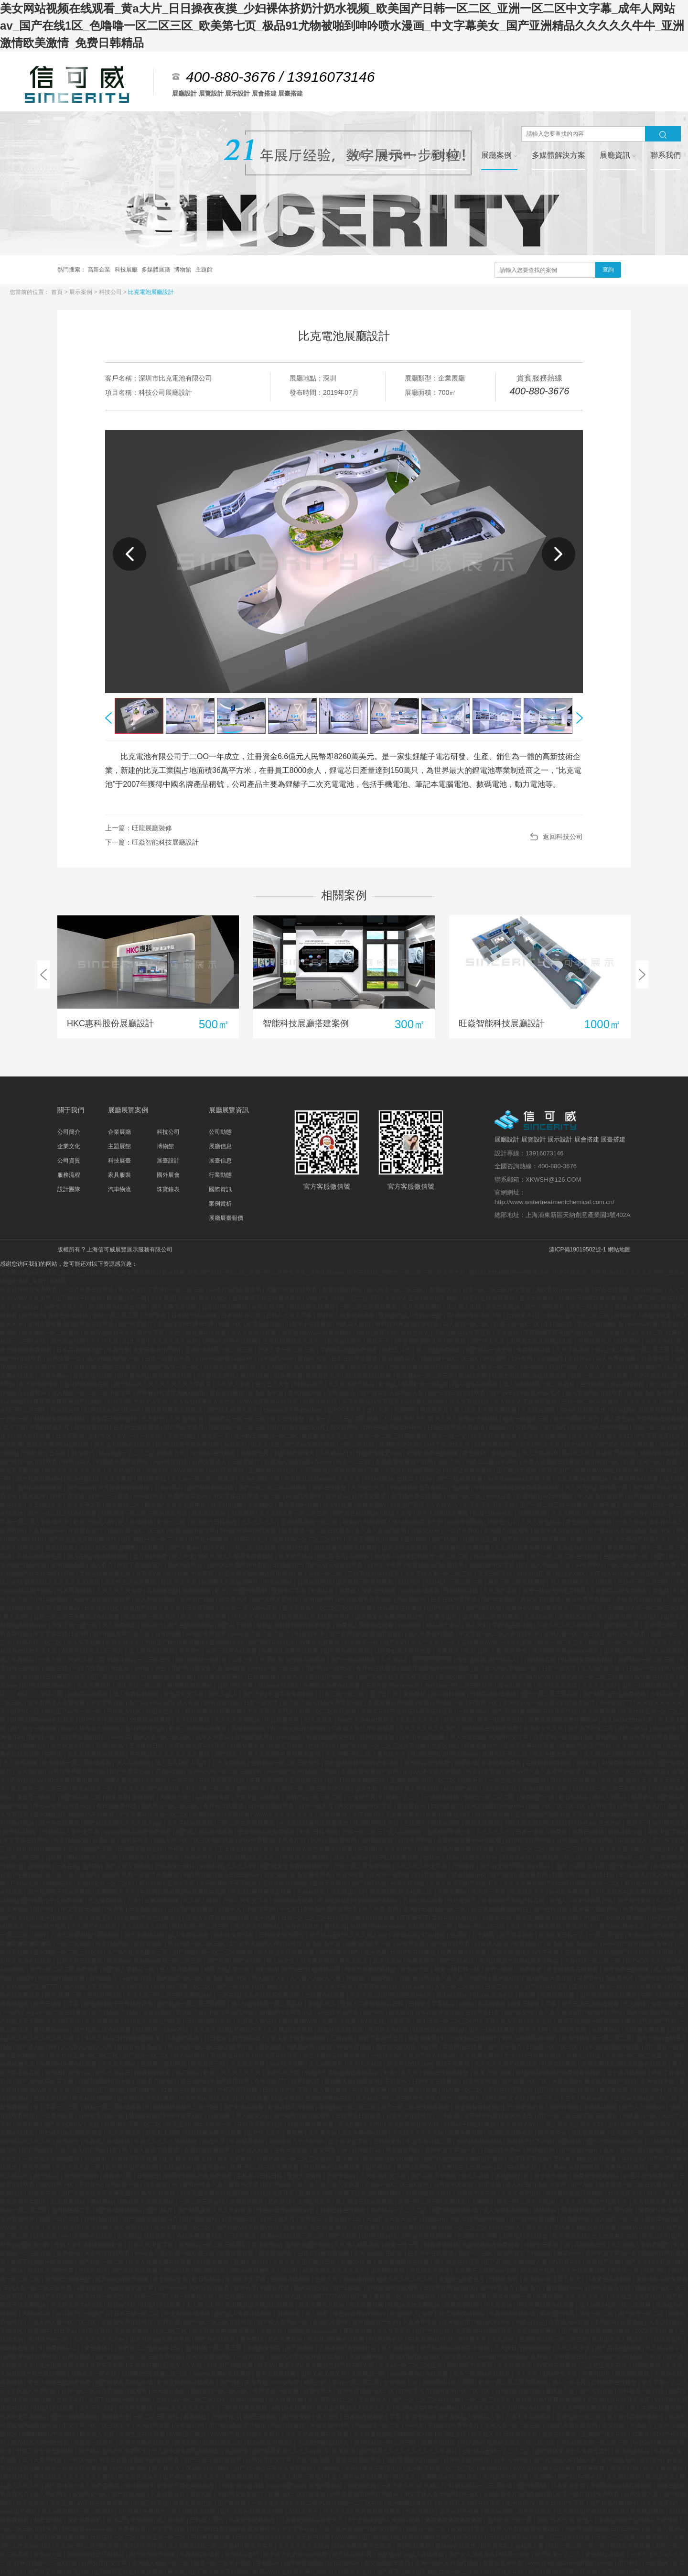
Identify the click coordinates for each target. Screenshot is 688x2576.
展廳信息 (220, 1146)
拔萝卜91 (290, 2365)
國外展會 (168, 1175)
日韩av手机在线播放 (470, 2124)
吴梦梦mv (589, 1978)
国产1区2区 (348, 2287)
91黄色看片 (96, 2330)
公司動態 (220, 1132)
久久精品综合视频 (290, 2029)
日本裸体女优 (500, 1788)
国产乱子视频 (236, 1625)
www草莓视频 (466, 1522)
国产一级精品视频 (460, 1479)
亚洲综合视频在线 (328, 2098)
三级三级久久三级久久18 (572, 2124)
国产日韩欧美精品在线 (357, 1780)
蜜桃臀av (102, 2201)
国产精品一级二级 (102, 2262)
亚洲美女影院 (316, 2193)
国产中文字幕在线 (103, 1720)
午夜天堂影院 (267, 1780)
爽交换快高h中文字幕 (366, 1806)
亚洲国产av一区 (49, 2339)
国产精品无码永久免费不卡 (113, 2451)
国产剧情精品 (484, 1608)
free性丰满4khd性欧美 (249, 1530)
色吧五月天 (397, 1350)
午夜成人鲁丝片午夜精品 (363, 1728)
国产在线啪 (248, 1960)
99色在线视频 (222, 1702)
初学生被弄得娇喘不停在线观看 (140, 2459)
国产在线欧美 (535, 2511)
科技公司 (111, 292)
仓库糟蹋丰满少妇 (449, 1831)
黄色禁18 (475, 1453)
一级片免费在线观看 (88, 1289)
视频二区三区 (171, 2330)
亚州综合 (416, 1539)
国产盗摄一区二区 (146, 2055)
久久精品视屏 (624, 2477)
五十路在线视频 (239, 1849)
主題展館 (119, 1146)
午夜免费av (453, 1892)
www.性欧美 (148, 1496)
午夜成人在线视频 (612, 1573)
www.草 (120, 1737)
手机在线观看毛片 (40, 1556)
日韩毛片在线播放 (80, 1960)
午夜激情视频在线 (513, 2313)
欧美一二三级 (354, 1461)
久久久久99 (587, 1436)
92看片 (186, 1298)
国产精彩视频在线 (211, 1487)
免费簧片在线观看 (662, 2210)
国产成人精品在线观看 (123, 1444)
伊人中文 (183, 1556)
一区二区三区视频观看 (369, 1307)
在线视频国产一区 (431, 1926)
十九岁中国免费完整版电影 (591, 2408)
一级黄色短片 (57, 2115)
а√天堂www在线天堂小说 (520, 1479)
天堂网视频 (334, 1814)
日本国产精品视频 (225, 1307)
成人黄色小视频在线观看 (317, 2434)
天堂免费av (54, 1375)
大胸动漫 (482, 2201)
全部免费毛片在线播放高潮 (267, 1298)
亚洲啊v (91, 1866)
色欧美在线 (659, 1341)
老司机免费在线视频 (432, 1453)
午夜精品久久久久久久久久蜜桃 (170, 1754)
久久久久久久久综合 (573, 1943)
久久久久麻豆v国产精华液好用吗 (545, 1883)
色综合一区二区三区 (489, 1797)
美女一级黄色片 (590, 1307)
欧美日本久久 (528, 1892)
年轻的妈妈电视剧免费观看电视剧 (517, 1487)
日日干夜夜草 (453, 2064)
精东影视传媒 (159, 2193)
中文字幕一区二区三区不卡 (97, 2425)
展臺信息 (220, 1160)
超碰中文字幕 (561, 2373)
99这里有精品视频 (369, 1375)
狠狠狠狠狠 (197, 1590)
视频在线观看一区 (369, 1943)
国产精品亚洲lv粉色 (48, 1685)
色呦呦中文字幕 (509, 1737)
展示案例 (81, 292)
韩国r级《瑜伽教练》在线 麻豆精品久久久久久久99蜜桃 (417, 1978)
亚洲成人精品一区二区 (161, 2563)
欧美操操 (79, 2571)
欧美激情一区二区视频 (51, 1332)
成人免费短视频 (616, 1358)
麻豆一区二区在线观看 (600, 1375)
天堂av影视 (157, 2012)
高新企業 (99, 269)
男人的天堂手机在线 (77, 2305)
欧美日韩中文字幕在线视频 (563, 2571)
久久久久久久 (641, 1401)
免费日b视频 (588, 1831)
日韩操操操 (262, 1677)
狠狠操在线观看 (661, 1453)
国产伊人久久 (488, 1341)
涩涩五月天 (384, 1694)
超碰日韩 (603, 1874)
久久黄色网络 (601, 1737)
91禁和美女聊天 (295, 1453)
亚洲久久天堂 (283, 2072)
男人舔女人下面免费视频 (526, 1401)
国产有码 (218, 1960)
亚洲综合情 (424, 1754)
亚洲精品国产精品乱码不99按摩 (74, 1814)
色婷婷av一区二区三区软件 (308, 1539)
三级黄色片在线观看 (374, 1573)
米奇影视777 (269, 1307)
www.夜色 (266, 1608)
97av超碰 (622, 1410)
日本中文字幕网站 (23, 2416)
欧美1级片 (655, 2236)
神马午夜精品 (408, 1883)
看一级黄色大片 (194, 2296)
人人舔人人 (445, 1504)
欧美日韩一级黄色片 (150, 1616)
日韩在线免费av (502, 2150)
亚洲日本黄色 (576, 1616)
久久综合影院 (539, 1410)
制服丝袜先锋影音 (341, 2029)
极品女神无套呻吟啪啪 (600, 1427)
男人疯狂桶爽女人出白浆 (204, 1401)
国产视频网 (300, 2348)
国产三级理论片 (545, 1307)
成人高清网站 (209, 1513)
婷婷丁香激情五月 (447, 1444)
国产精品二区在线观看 (491, 1616)
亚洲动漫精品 (186, 1565)
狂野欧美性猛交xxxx (376, 1453)
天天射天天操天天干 (392, 2219)
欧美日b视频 (227, 1504)
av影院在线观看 (89, 1694)
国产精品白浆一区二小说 (153, 1539)
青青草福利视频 (93, 1375)
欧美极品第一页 (127, 1298)
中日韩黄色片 (595, 1341)
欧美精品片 (529, 1943)
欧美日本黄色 (484, 1771)
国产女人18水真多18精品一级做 (490, 2554)
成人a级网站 (453, 1995)
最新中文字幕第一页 (451, 2150)
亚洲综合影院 (661, 1625)
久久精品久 (15, 2176)
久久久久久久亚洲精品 (617, 1849)
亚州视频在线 (571, 2356)
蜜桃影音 (144, 1797)
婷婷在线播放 (330, 1487)
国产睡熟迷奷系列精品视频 (596, 2330)
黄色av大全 (313, 1358)
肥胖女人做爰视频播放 (346, 1315)
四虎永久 (405, 2477)
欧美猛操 (323, 1590)
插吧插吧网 (533, 1513)
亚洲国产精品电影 (23, 1565)
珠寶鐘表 (168, 1189)
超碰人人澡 (398, 1513)
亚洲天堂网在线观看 (529, 1745)
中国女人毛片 (151, 1401)
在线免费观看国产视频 (405, 1461)
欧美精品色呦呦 (93, 2098)
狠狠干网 (118, 1401)
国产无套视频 (499, 1599)
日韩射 (54, 1857)
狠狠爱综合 (655, 2537)
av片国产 (67, 2313)
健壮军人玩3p (415, 1479)
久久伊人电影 (201, 1900)
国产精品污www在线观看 (43, 1720)
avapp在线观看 (421, 1590)
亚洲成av (337, 1496)
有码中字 (405, 1410)
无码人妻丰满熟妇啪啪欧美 (89, 2244)
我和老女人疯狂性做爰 (643, 1315)
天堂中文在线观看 (258, 1797)
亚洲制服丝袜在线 (410, 2503)
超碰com (582, 1539)
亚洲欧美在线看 (388, 2029)
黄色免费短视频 (276, 2373)
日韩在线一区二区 (40, 1642)
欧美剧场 (187, 2442)
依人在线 (78, 1556)
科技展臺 (119, 1160)
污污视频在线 (171, 1461)
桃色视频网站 (131, 2468)
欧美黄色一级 (209, 2064)
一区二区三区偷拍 (202, 2201)
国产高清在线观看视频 (519, 1874)
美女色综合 (182, 1436)
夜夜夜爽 (11, 1444)
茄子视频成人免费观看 (57, 1702)
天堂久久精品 (146, 1909)
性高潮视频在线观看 (500, 1556)
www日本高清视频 (483, 2003)
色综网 (392, 1788)
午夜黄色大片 (86, 1530)
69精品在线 (58, 1883)
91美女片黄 (275, 2287)
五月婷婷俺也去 (145, 1728)
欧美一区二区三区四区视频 (344, 1418)
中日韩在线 (559, 1324)
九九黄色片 (620, 1978)
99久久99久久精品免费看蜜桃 (236, 1556)
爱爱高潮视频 (462, 2305)
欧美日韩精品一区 (441, 1702)
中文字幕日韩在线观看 (546, 2305)
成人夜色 (188, 1702)
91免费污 (83, 1453)
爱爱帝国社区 (439, 2442)
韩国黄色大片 (324, 1375)
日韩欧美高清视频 (135, 2158)
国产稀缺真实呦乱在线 (125, 2382)
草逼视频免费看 (502, 1763)
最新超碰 (270, 2046)
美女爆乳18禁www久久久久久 (323, 1479)
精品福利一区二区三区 (450, 1358)
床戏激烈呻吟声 (330, 2425)
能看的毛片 (242, 1367)
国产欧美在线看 (629, 1866)
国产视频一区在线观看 (29, 1461)
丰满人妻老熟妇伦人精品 (136, 1780)
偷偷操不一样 (362, 1642)
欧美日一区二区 (427, 2528)
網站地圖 (619, 1249)
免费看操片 (422, 1960)
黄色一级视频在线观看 (198, 1332)
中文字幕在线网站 (26, 1840)
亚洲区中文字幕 (399, 1444)
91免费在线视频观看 (629, 1763)
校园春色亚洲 (480, 1539)
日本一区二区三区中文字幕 (497, 1289)
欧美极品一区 (640, 2115)
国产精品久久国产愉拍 (238, 2425)
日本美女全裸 (569, 2485)
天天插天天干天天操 (418, 2133)
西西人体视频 (483, 1823)
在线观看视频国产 (640, 1367)
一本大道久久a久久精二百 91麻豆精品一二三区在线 (105, 1659)
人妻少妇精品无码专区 (413, 1470)
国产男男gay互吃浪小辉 (160, 2339)
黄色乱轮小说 (516, 1685)
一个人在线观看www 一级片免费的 (489, 1642)
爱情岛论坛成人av (515, 1952)
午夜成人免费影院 (306, 1857)
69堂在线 (74, 1651)
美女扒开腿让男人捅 (414, 2124)
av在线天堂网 (227, 1470)
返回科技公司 (563, 836)
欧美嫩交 (68, 2141)
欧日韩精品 (649, 1289)
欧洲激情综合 (345, 1341)
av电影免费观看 (207, 1633)
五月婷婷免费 (151, 1556)
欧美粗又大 (485, 2434)
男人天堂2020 (540, 1453)
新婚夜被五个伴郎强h (621, 1504)
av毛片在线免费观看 (236, 1289)
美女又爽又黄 (85, 1504)
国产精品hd (36, 2150)
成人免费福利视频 (431, 1633)
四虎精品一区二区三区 (170, 1806)
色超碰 (461, 1487)
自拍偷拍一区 (603, 1461)
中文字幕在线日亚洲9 (61, 1633)
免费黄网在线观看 (636, 1479)
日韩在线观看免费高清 (174, 1410)
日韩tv (425, 1849)
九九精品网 (275, 1367)
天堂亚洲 (155, 1315)
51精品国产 (309, 1384)
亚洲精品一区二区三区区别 (68, 1952)
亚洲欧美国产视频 (307, 2244)
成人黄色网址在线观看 (595, 1393)
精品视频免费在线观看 (466, 1849)
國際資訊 (220, 1189)
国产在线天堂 (129, 2494)
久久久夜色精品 (541, 1522)
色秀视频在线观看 (464, 1952)
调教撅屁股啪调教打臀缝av (563, 1720)
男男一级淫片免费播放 (150, 1874)
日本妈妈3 (382, 1892)
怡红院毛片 (331, 1556)
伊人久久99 (337, 2511)
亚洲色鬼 (265, 1917)
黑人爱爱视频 (367, 2305)
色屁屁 (459, 1935)
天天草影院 (30, 1771)
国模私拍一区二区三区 (201, 1926)
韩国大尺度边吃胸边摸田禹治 (530, 1375)
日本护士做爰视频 (137, 1427)
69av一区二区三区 (482, 1926)
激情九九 (293, 1677)
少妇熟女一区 (90, 2494)
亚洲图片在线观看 (507, 1530)
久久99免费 (539, 1616)
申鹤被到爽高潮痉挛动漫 (407, 1324)
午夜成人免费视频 (289, 2468)
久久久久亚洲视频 (237, 1720)
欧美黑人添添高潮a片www (298, 1461)
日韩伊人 (230, 1909)
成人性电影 (172, 2520)
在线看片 (385, 1556)
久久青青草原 (600, 1711)
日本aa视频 (416, 1986)
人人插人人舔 (465, 1307)
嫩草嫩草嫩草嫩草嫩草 (454, 2520)
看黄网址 (195, 2416)
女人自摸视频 (399, 2348)
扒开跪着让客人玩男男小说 (316, 1616)
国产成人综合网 (37, 2046)
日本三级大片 (503, 1986)
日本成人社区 (102, 1608)
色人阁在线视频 (156, 1599)
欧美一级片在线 (60, 2219)
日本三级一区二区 (342, 1694)
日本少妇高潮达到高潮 (611, 2046)
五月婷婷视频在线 (86, 1384)
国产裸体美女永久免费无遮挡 (574, 2451)
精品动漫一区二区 (378, 2425)
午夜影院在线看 (200, 2554)
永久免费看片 (394, 2330)
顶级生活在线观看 (312, 1307)
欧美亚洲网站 (534, 1917)
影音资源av (211, 2167)
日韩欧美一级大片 (640, 1806)
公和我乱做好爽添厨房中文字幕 (125, 1332)
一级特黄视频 (442, 1797)
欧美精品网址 (21, 1831)
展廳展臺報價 (226, 1218)
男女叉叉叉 (654, 1642)
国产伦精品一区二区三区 (386, 2442)
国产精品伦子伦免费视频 (188, 1444)
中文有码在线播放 (188, 2313)
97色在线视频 (613, 1289)
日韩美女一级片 (175, 1866)
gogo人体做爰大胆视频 (91, 1728)
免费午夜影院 (108, 2365)
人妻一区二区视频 (458, 1986)
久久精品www (46, 1530)
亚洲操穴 (348, 2158)
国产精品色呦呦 (445, 2158)
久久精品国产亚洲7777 (30, 1986)
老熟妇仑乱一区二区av (106, 1883)
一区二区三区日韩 (254, 1547)
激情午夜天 (318, 2391)
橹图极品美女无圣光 (328, 1436)
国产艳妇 (45, 1909)
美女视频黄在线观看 (412, 1814)
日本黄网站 (70, 1436)
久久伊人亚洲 (402, 1298)
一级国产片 (361, 1797)
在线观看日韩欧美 (391, 1702)
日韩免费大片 (248, 1745)
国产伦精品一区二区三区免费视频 (384, 1745)
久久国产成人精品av (429, 2055)
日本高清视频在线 (80, 1350)
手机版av (396, 2081)
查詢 (608, 269)
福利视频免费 (213, 1797)
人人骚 (391, 1418)
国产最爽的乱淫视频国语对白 (156, 1375)
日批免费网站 (315, 1582)
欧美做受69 (410, 2408)
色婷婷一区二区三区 (643, 1582)
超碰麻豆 (473, 1780)
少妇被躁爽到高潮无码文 (640, 2124)
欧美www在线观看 (652, 1935)
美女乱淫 (202, 2494)
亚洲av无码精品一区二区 (266, 1436)
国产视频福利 (200, 2219)
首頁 (57, 292)
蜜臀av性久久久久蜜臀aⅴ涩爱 (544, 1771)
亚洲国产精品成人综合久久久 (355, 2408)
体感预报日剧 (512, 2176)
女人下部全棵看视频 (536, 1926)
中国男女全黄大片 (241, 2494)
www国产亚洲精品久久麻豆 (639, 1943)
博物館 (183, 269)
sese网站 (533, 1367)
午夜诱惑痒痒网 (513, 1625)
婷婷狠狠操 (379, 1479)
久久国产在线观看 (94, 1926)
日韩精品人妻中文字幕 (71, 1831)
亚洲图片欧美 (57, 1917)
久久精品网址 (51, 2494)
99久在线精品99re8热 (530, 2038)
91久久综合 (265, 1444)
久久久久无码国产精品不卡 (632, 1539)
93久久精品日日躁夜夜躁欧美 (49, 1677)
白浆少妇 (244, 1659)
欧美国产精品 (441, 1298)
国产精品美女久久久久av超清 (210, 1668)
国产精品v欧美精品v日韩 (248, 2227)
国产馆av (599, 1530)
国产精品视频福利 (40, 1479)
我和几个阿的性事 (51, 2270)
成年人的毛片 (610, 1797)
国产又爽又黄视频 (174, 1307)
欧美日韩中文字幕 (562, 2503)
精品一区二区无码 (357, 1298)
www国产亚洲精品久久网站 (302, 1771)
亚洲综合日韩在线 (214, 1522)
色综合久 (416, 1823)
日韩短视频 (77, 2356)
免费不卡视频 (339, 2021)
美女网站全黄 (171, 2279)
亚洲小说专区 (658, 2081)
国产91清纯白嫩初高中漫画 (455, 2348)
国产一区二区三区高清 (550, 1694)
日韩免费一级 (65, 1358)
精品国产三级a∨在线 (162, 2029)
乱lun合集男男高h (270, 2442)
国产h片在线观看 (646, 1513)
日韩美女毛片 (356, 2571)
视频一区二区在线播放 (297, 2494)
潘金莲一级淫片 (37, 1797)
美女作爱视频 (503, 1307)
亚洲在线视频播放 (40, 1487)
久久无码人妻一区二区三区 (294, 1513)
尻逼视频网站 (249, 1728)
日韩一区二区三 (363, 1831)
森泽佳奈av (388, 1960)
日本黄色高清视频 (609, 2279)
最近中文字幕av (667, 1831)
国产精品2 (47, 2176)
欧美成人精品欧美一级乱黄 (414, 1384)
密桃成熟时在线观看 (393, 2287)
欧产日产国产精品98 (242, 1590)
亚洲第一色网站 (390, 1874)
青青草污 (448, 1651)
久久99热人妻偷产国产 (641, 2244)
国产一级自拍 (234, 1986)
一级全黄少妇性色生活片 (564, 1702)
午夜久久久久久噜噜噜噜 (569, 1625)
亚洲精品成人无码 (68, 1547)
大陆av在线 (37, 2313)
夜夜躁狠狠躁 (565, 2399)
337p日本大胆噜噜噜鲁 (30, 1384)
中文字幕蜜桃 (136, 2408)
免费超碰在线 (534, 1350)
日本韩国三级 (535, 1573)
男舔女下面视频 (616, 1453)
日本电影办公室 (242, 1315)
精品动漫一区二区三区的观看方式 (142, 1453)
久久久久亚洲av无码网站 (467, 1418)
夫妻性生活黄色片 (462, 2279)
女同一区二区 (439, 1780)
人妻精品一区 (369, 2373)
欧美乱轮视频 (264, 1324)
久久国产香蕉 (501, 1590)
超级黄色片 (255, 1453)
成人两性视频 (331, 2090)
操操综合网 (474, 1375)
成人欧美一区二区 (493, 1367)
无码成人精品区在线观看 (585, 2158)
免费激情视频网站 (596, 2176)
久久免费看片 (95, 1685)
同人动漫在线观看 (475, 1384)
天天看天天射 (248, 2064)
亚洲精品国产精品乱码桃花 (260, 2305)
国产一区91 (633, 1728)
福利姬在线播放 (292, 2408)
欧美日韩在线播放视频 (118, 1307)
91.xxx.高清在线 (494, 1995)
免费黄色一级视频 (556, 1737)
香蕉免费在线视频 (626, 1969)
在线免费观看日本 (200, 2236)
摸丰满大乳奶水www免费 (296, 2554)
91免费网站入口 (60, 2348)
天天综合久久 (369, 1487)
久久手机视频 (573, 1350)
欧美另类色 (553, 2133)
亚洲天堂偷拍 (537, 1298)
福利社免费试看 (377, 1332)
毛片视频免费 (650, 2201)
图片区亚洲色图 (503, 2563)
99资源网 (495, 1358)
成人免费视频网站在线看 (398, 2262)
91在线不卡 (310, 1633)
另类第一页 (216, 1436)
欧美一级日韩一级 (458, 1969)
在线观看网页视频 (549, 1763)
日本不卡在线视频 (422, 1737)
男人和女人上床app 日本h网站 (190, 2468)
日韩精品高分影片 (209, 2021)
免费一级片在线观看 (231, 1651)
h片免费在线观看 (277, 2055)
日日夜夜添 (158, 2236)
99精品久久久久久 (484, 2408)
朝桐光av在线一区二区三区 (168, 1960)
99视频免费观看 (150, 1720)
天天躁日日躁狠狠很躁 (533, 2055)
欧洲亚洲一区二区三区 (462, 2391)
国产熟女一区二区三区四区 (192, 2003)
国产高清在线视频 (272, 1642)
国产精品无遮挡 (184, 1427)
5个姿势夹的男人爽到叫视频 (431, 1341)
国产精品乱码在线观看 (391, 2537)
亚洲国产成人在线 (376, 1823)
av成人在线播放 (424, 2554)
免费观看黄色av (188, 1496)
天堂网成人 (373, 2399)
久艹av (137, 1702)
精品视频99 (412, 1599)
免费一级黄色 (668, 2003)
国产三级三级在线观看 (457, 1393)
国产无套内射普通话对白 (252, 2511)
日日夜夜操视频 (211, 2537)
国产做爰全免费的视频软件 (83, 1539)
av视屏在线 (411, 1943)
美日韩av (580, 1358)
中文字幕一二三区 (57, 2107)
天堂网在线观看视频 (662, 1418)
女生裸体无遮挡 (558, 1685)
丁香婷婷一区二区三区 (176, 1289)
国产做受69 (520, 2012)
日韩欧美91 (152, 1479)
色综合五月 (435, 1410)
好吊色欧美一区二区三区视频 (593, 1677)
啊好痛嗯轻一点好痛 (201, 1659)
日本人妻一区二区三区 (287, 1350)
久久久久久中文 (227, 1978)
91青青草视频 (492, 1444)
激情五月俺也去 (194, 2503)
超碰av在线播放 (642, 2227)
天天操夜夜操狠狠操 (124, 1487)
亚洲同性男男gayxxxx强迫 (566, 1651)
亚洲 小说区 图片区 (580, 1866)
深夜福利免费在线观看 (197, 1745)
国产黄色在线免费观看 (626, 1444)
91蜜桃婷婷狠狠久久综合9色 (183, 2107)
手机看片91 (292, 1840)
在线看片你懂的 (156, 2081)
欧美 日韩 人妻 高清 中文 (496, 1651)
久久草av (553, 2167)
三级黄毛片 (246, 1461)
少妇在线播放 (469, 2528)
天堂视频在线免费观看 (463, 1332)
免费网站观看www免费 (652, 1909)
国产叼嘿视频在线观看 (302, 2115)
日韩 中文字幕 (179, 1582)
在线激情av (178, 2167)
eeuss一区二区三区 (276, 1668)
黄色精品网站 (305, 1393)
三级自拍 (342, 2038)
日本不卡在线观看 (529, 2416)
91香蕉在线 (517, 1857)
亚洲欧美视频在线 (257, 1926)
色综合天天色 (273, 1384)
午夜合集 (118, 1350)
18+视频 (522, 1358)
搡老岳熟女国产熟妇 (586, 1745)
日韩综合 (148, 2176)
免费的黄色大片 (50, 1427)
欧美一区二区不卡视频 (526, 2201)
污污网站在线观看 (213, 1453)
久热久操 (158, 1470)
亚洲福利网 (317, 1599)
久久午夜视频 (85, 1642)
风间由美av (111, 1745)
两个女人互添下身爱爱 (151, 2150)
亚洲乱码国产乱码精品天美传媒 (555, 1814)
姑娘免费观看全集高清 (363, 2546)
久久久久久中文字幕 (422, 1866)
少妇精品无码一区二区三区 (576, 1315)
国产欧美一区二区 (642, 2313)
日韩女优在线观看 (573, 1780)
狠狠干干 (378, 1341)
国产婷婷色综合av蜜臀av (534, 1539)
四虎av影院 (169, 1771)
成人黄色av (618, 1418)
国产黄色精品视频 (356, 1513)
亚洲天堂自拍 (251, 2262)
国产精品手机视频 (79, 1298)
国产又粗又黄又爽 (324, 2373)
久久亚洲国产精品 (352, 1384)
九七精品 (484, 1935)
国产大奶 (395, 1642)
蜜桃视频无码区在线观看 (106, 1367)
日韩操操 (464, 1866)
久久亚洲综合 (187, 1418)
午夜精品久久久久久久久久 (571, 2296)
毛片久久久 (577, 1453)
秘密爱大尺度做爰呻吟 (230, 1582)
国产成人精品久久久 (233, 1410)
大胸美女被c (176, 1797)
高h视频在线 (163, 1590)
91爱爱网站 (575, 2219)
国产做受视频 (46, 2571)
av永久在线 (138, 1978)
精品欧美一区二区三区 (137, 1530)
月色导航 (96, 2158)
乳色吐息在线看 (423, 1900)
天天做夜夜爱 (154, 2425)
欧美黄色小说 (368, 1367)
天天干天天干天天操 (489, 1504)
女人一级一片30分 (140, 1436)
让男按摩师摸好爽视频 (77, 1771)
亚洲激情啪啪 (82, 2176)
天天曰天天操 (496, 1573)
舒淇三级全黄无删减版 (45, 2451)
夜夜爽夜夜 (591, 2468)
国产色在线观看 (60, 1823)
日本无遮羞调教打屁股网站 (131, 1547)
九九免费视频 (666, 1651)
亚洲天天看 (181, 1883)
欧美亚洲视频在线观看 (336, 2339)
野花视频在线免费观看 (332, 2167)
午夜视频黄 (367, 2227)
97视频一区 (484, 1702)
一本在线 (184, 1780)
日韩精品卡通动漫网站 (585, 1840)
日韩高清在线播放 (400, 1608)
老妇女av (266, 1969)
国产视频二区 (622, 1625)
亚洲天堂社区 (51, 2098)
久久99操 (97, 2227)
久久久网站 (566, 1513)
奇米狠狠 (141, 2520)
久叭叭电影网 (331, 2322)
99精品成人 (77, 1461)
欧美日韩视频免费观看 (29, 1289)
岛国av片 (501, 1427)
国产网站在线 (388, 2270)
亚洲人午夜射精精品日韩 (58, 1444)
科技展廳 (127, 269)
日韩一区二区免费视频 (362, 1866)
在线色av (633, 2158)
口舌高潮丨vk (405, 2021)
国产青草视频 (394, 2571)
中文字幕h (192, 2098)
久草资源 (614, 2571)
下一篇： (152, 842)
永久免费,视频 (619, 1780)
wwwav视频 (643, 1324)
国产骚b (230, 2382)
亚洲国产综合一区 (332, 1677)
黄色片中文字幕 (184, 1694)
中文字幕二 (364, 1995)
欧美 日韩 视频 (319, 1831)
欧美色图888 (84, 1479)
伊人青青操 (499, 2305)
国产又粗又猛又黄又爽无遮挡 (397, 1677)
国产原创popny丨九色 (72, 2124)
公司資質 (68, 1160)
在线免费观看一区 (626, 1556)
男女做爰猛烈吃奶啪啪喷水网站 (358, 1900)
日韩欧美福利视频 (467, 2459)
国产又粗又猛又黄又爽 (45, 2081)
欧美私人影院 (164, 2133)
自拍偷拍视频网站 (529, 1840)
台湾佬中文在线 (506, 2098)
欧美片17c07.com (409, 2064)
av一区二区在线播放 (62, 2012)
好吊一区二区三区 (465, 2227)
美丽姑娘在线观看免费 (490, 1728)
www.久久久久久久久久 (261, 1633)
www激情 (664, 1728)
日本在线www (276, 1358)
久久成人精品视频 (357, 2244)
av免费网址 (589, 1565)
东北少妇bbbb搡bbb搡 (186, 1324)
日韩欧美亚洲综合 (282, 1935)
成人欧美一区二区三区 (396, 1289)
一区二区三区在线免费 (343, 1608)
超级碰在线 (542, 1659)
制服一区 (231, 1324)
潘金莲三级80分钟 (114, 1418)
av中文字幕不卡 (65, 1307)
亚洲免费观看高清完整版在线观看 (71, 1324)
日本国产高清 (408, 1504)
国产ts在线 (579, 1444)
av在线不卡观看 (339, 2012)
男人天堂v (131, 1289)
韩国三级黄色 (261, 2416)
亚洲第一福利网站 (164, 2064)
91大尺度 (163, 1298)
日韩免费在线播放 (614, 2382)
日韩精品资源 (646, 1496)
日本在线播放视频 (354, 1358)
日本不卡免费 (385, 1565)
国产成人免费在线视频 (244, 2313)
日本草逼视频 (633, 2373)
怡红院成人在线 (504, 2571)
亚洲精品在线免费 (427, 1763)
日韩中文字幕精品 (432, 2003)
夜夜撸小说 (118, 2176)
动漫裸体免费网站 (221, 1677)
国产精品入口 (506, 1659)
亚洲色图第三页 (260, 1479)
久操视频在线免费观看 (491, 2244)
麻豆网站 (151, 1883)
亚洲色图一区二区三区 (213, 2348)
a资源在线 (551, 1358)
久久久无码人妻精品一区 (597, 1487)
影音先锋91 (422, 2038)
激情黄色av (459, 2356)
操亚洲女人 (581, 1926)
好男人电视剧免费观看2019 (526, 2528)
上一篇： (138, 828)
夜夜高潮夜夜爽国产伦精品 (559, 1332)
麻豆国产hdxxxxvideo (377, 1926)
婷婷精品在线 (102, 2219)
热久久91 (619, 1436)
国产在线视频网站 (191, 1625)
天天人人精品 (366, 2064)
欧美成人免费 (98, 2434)
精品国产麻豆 (444, 1625)
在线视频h (593, 1384)
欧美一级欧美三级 (526, 1418)
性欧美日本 (322, 1745)
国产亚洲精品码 (145, 1935)
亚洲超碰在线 (306, 1780)
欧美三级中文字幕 (193, 1530)
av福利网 (211, 1866)
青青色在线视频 (68, 1315)
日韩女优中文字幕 (286, 2090)
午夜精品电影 (248, 2141)
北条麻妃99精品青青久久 (538, 1608)
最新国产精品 (558, 2313)
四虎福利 (648, 1616)
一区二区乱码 (358, 1444)
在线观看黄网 (304, 1754)
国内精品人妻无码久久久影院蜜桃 (106, 1986)
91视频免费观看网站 (60, 1418)
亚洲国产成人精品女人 (621, 2339)
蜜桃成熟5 (504, 1453)
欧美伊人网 (534, 2029)
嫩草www (569, 2253)
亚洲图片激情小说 (68, 2072)
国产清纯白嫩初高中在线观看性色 (535, 1711)
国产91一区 (26, 1711)
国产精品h (446, 1539)
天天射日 (153, 1418)
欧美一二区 (172, 1522)
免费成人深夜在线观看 (368, 1590)
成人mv (668, 1444)
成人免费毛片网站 (322, 2305)
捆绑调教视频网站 (190, 1685)
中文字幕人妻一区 (79, 2167)
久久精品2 (333, 1453)
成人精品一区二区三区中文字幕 (92, 1393)
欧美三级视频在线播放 (198, 1728)
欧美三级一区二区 (517, 1324)
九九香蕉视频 (21, 1763)
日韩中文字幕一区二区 (183, 1986)
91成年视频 (54, 1599)
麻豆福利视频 (449, 1694)
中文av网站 (278, 1582)
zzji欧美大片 (522, 1315)
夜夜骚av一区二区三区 (425, 1375)
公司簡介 (68, 1132)
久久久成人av (518, 2124)
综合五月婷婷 (287, 1745)
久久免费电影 (120, 1625)
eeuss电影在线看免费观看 (138, 1831)
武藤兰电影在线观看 (292, 1289)
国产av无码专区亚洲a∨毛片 (526, 1393)
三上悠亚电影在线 (615, 2236)
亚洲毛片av (297, 1608)
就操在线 (57, 1668)
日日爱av (216, 2038)
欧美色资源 (459, 1720)
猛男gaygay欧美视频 (123, 2279)
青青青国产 (556, 1470)
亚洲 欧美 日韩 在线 (188, 2158)
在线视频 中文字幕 (190, 1573)
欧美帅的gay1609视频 (545, 1496)
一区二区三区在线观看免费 (642, 1565)
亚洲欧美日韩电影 (511, 2133)
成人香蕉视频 (589, 2133)
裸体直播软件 (482, 1745)
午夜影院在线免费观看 (349, 1350)
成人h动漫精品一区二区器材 (539, 1384)
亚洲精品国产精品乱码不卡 (477, 2322)
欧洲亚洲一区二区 (611, 1642)
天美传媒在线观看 (107, 2253)
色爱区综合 (446, 1745)
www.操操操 (189, 1470)
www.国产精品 (49, 1926)
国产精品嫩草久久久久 (122, 1633)
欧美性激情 (453, 2434)
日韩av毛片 (169, 1487)
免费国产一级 (538, 1797)
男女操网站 (345, 1427)
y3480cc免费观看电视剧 (238, 1565)
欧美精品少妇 (71, 1840)
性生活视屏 (471, 1659)
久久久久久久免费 (175, 1341)
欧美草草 (117, 1797)
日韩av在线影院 (279, 1685)
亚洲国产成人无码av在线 (411, 1315)
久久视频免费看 (312, 1874)
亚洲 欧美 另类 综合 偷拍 (316, 2227)
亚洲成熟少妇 (312, 2287)
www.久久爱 (150, 2253)
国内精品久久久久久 (26, 2141)
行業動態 (220, 1175)
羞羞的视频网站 (343, 1289)
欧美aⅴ (154, 1504)
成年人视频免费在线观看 (161, 2262)
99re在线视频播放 (583, 1410)
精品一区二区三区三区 (557, 1806)
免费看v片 (149, 1573)
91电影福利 (648, 2090)
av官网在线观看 (558, 2365)
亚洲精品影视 (68, 1565)
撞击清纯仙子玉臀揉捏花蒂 (119, 2003)
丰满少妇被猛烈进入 (155, 2365)
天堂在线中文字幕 (537, 1444)
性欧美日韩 (421, 2511)
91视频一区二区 (400, 1797)
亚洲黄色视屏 (247, 2201)
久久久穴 (530, 2287)
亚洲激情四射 (92, 1427)
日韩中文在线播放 (413, 1952)
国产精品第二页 (82, 1797)
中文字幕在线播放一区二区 (248, 1496)
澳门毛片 (378, 1410)
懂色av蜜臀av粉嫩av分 (63, 1806)
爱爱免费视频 (466, 2133)
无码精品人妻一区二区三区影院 (647, 1608)
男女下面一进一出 (75, 1625)
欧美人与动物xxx (644, 2107)
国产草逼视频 (68, 1341)
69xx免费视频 (255, 1840)
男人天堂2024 (265, 1754)
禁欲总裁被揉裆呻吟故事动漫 (295, 1625)
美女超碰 (508, 1332)
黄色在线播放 (228, 1393)
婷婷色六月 (502, 1522)
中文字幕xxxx (298, 2528)
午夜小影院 (37, 2167)
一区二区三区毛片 (489, 2399)
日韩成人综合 (492, 1943)
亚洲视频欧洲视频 (23, 1745)
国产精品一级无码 (490, 1350)
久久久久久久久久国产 (428, 1728)
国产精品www (460, 1754)
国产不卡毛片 (345, 1410)
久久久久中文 (267, 1393)
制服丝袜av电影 (494, 1513)
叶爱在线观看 (560, 2064)
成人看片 (102, 1565)
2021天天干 (304, 2511)
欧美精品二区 (123, 1504)
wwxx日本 (500, 1496)
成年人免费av (213, 1737)
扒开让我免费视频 (470, 1470)
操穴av (210, 1341)
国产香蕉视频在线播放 (609, 1995)
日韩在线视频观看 (271, 1806)
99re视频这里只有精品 (419, 1487)
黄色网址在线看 (71, 1745)
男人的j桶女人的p (361, 2124)
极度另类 (39, 2330)
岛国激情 (490, 2184)
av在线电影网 (304, 1496)
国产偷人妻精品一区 (129, 1969)
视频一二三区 (476, 2253)
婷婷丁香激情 (68, 1496)
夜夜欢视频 (358, 2330)
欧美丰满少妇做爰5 (559, 1530)
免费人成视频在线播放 (552, 1461)
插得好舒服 (295, 1547)
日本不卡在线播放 (309, 1324)
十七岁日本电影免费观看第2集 (634, 1892)
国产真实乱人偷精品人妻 (542, 1341)
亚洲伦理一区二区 (505, 1754)
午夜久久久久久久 (191, 1849)
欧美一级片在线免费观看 (632, 1986)
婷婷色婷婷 (541, 2150)
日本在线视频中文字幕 (373, 2416)
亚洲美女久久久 (544, 1728)
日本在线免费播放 (454, 1599)
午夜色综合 (342, 1393)
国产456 (636, 1960)
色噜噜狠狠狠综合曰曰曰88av (427, 1367)
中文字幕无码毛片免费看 (93, 1909)
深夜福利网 (367, 1814)
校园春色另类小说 (140, 2046)
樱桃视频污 (82, 1857)
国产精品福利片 (353, 2554)
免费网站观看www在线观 (469, 1840)
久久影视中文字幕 (384, 2176)
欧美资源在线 (571, 2236)
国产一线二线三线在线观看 (273, 1487)
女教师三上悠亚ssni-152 (473, 2167)
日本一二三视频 (109, 1496)
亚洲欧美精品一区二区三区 (220, 1350)
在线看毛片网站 (425, 1401)
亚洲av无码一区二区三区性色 (225, 1771)
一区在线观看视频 (245, 2408)
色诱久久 (105, 1840)
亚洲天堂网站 (330, 1883)
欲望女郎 (276, 1874)
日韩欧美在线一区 (102, 2115)
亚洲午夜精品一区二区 (183, 2227)
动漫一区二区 (465, 1496)
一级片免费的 (462, 1530)
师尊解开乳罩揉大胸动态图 (171, 1393)
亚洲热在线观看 (93, 2236)
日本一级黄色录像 (168, 1358)
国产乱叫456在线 (580, 2477)
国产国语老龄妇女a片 (298, 1427)
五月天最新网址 (422, 1307)
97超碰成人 (633, 1840)
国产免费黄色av (131, 1771)
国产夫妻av (184, 1547)
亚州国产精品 (198, 1599)
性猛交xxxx (426, 1530)
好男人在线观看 (31, 1436)
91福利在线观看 (161, 2305)
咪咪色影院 (456, 1814)
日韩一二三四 (152, 2296)
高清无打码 (625, 2468)
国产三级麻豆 (457, 1960)
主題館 (204, 269)
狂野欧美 (602, 1806)
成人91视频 (338, 1504)
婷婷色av (583, 1823)
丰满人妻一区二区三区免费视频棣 (170, 1995)
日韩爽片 (410, 1582)
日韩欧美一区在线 (94, 2373)
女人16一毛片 (107, 1651)
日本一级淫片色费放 (542, 1831)
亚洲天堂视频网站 (650, 2012)
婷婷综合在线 (387, 2339)
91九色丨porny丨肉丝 (139, 1668)
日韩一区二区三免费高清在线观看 (77, 1616)
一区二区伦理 (607, 1935)
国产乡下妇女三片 (591, 1728)
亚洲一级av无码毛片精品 (554, 1590)
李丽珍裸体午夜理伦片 (229, 1883)
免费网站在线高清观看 (222, 1814)
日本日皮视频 (243, 2477)
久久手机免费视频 (190, 1823)
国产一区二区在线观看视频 (416, 2107)
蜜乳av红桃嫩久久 (601, 1324)
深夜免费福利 (85, 2520)
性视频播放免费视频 (167, 1677)
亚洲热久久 (104, 1978)
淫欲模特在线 (462, 1590)
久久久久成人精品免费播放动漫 (324, 1702)
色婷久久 (327, 2279)
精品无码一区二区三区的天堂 (610, 1788)
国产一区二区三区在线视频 (565, 1556)
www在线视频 (531, 2468)
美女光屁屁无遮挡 (577, 1418)
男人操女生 (281, 1960)
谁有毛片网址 (584, 2055)
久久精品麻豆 (125, 1470)
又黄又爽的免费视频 (582, 1479)
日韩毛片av (367, 2150)
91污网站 (629, 1341)
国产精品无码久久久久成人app (124, 1823)
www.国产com (287, 2485)
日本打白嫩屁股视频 (153, 1900)
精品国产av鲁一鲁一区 (171, 1367)
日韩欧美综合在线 (43, 1453)
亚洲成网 (34, 1496)
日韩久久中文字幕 (289, 1315)
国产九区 (583, 2184)
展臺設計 (168, 1160)
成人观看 (317, 2313)
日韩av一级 (640, 1668)
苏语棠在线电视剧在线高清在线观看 (407, 1711)
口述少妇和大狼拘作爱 (403, 1651)
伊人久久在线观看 (254, 1332)
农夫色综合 (26, 1307)
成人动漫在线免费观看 (286, 1952)
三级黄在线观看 (325, 1995)
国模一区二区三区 (116, 1315)
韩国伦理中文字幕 (492, 1565)
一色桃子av (17, 2012)
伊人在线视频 (136, 1522)
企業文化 (68, 1146)
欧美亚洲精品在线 (309, 2046)
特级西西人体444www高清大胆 (404, 1522)
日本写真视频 (75, 1590)
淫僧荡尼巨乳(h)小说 (373, 1539)
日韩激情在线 (321, 1401)
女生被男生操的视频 (427, 2236)
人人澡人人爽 (204, 2305)
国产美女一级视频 (34, 1728)
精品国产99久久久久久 (153, 1608)
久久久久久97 (600, 1685)
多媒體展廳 (156, 269)
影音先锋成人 (400, 1358)
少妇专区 (100, 1436)
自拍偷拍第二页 (223, 2442)
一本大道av (630, 1522)
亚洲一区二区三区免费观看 (65, 1969)
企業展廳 (119, 1132)
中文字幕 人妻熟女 (271, 1711)
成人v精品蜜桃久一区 (114, 1358)
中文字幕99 (261, 1909)
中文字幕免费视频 (658, 1436)
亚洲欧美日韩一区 (562, 1935)
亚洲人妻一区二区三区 (573, 1633)
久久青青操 (119, 1479)
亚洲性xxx (515, 1702)
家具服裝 (119, 1175)
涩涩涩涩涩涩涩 (432, 1659)
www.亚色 (540, 2563)
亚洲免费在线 (603, 1513)
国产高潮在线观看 (114, 1677)
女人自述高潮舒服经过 (635, 2416)
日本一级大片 (560, 1668)
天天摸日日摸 (147, 1745)
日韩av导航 (122, 2305)
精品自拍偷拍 (628, 1384)
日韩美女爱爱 (369, 1496)
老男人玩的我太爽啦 (443, 1513)
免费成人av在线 (257, 2021)
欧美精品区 (214, 1298)
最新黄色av (412, 1806)
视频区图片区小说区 (414, 2356)
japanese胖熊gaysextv (224, 1358)
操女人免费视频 (664, 2468)
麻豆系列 (236, 1444)
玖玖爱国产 (463, 1900)
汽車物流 (119, 1189)
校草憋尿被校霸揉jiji (371, 1969)
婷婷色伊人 (416, 1332)
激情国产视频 (487, 2158)
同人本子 (538, 2227)
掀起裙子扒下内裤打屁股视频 (544, 2141)
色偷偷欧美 (135, 1840)
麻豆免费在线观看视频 (214, 1711)
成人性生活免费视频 (130, 1582)
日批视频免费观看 (311, 2124)
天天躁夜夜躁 (193, 1720)
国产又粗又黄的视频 (309, 1444)
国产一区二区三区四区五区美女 (578, 2115)
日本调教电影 (480, 2081)
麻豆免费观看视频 (589, 1599)
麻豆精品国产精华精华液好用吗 (633, 1952)
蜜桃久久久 (323, 2003)
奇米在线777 (617, 1702)
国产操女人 (230, 1754)
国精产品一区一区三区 (237, 1418)
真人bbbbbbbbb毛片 (628, 1720)
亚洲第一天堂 (489, 1892)
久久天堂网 (553, 2184)
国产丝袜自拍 (551, 1909)
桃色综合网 (66, 1410)
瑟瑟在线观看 (560, 2434)
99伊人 (54, 1754)
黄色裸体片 (100, 2348)
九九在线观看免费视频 (523, 1547)
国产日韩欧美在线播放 (146, 2098)
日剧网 (527, 1995)
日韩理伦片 (225, 2416)
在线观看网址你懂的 (449, 2287)
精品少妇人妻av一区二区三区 (633, 1350)
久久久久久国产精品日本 (149, 1788)
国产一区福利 (310, 2477)
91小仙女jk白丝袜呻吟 (113, 1410)
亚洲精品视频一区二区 (309, 1522)
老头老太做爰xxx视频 (299, 2038)
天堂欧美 (270, 1659)
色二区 (109, 1857)
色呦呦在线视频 (293, 1900)
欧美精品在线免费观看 (436, 1565)
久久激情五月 (96, 1917)
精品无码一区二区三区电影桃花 (626, 1771)
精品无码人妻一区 (227, 1969)
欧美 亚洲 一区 (643, 1461)
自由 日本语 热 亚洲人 (566, 2520)
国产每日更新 (635, 1900)
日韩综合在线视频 (518, 2391)
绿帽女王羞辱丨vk (547, 2244)
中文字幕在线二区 (656, 1375)
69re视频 (135, 2485)
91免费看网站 (69, 2201)
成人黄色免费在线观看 (325, 1849)
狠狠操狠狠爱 (558, 1995)
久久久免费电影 (186, 1504)
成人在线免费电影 (439, 1350)
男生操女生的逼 (396, 2046)
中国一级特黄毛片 (464, 2339)
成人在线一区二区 (466, 1324)
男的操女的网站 (417, 2167)
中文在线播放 (288, 1418)
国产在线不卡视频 (434, 2176)
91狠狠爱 (243, 1513)
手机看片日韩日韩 (639, 1599)
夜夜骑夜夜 (414, 1917)
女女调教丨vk (331, 2150)
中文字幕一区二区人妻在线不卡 (499, 1633)
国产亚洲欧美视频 (533, 2219)
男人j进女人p (269, 1978)
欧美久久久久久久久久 (74, 1470)
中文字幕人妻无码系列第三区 (442, 2494)
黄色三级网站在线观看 (482, 2373)
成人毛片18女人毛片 (182, 1763)
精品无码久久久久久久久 (334, 2270)
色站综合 (152, 1625)
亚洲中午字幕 (290, 1590)
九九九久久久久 (602, 1668)
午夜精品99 (189, 2425)
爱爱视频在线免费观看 (267, 1831)
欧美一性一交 (450, 1436)
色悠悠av (610, 1823)
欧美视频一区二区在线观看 (316, 1530)
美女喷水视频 (552, 2176)
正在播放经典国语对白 (500, 1909)
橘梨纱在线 (495, 2468)
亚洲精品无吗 (619, 2459)
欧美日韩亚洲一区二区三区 (435, 1556)
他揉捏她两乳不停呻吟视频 (435, 1668)
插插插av (545, 2210)
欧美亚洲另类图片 (23, 2201)
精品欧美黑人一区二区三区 (521, 2442)
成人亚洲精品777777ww (316, 2296)
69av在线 (161, 1702)
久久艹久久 (426, 1642)
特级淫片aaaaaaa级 (314, 2330)
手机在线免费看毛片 (105, 1573)
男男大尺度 (417, 1418)
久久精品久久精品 (639, 1745)
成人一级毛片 (570, 2382)
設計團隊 (68, 1189)
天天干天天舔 (97, 2408)
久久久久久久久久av (99, 2339)
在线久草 (214, 2141)
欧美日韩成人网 (94, 1522)
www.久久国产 (33, 1298)
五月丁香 (14, 1427)
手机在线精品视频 (455, 1917)
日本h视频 (169, 1633)
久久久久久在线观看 (381, 1530)
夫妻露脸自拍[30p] (157, 1350)
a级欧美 (214, 1367)
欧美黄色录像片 (139, 2477)
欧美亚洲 (33, 1315)
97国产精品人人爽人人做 (581, 1367)
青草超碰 (28, 2124)
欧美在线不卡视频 (291, 2107)
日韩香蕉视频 (199, 2511)
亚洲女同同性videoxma (495, 1806)
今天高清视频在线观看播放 (315, 1823)
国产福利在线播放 (525, 2236)
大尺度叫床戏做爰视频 (57, 2537)
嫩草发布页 (615, 2090)
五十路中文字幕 (349, 2141)
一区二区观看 (667, 2167)
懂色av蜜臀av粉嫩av (360, 2313)
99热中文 (318, 1298)
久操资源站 (149, 1943)
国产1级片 (667, 1556)
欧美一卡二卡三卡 (561, 1642)
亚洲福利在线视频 (272, 1470)
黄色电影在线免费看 (662, 2279)
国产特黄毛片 (136, 1324)
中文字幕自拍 (108, 1702)
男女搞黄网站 (403, 2150)
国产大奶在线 (597, 2391)
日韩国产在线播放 (191, 1909)
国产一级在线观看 (353, 1659)
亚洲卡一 (637, 1823)
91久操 (272, 2296)
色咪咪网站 (671, 1754)
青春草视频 (622, 1547)
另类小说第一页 (213, 2124)
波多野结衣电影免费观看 (224, 2330)
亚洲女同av (520, 2503)
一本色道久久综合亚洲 (517, 1780)
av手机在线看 (669, 1823)
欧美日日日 (531, 2322)
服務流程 (68, 1175)
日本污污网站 (512, 2459)
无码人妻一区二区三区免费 (38, 2287)
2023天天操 (650, 2330)
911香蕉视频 (431, 1874)
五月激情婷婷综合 (285, 1883)
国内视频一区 (57, 2184)
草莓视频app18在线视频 (622, 2485)
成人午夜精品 (18, 1659)
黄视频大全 (444, 1289)
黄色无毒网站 (286, 2339)
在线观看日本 (483, 2012)
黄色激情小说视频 (589, 1522)
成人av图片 (520, 2184)
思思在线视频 (656, 1410)
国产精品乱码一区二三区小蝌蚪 (213, 1952)
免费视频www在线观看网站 (317, 1332)
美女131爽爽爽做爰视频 (262, 1892)
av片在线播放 (302, 1926)
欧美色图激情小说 (556, 1754)
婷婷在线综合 (626, 1831)
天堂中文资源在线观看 (102, 1599)
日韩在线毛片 (251, 1539)
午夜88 (366, 1849)
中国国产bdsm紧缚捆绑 (175, 1642)
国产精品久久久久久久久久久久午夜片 (163, 1384)
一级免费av (473, 1711)
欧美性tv (191, 1651)
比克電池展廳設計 (151, 292)
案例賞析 (220, 1203)
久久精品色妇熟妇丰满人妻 (618, 1754)
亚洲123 (117, 2520)
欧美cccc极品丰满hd (493, 1461)
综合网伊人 (404, 2313)
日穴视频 (220, 2115)
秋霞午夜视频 (570, 1874)
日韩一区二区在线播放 (590, 1401)
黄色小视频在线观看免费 (335, 2055)
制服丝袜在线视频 (343, 2210)
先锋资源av (372, 1504)
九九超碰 (635, 2003)
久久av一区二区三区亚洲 (203, 1479)
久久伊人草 (105, 1341)
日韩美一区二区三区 (553, 2046)
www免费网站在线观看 (270, 1401)
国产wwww (81, 1487)
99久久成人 (223, 1694)
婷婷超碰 (471, 2442)
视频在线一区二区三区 (237, 1427)
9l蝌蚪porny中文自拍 (49, 2434)
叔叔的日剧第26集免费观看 (594, 1298)
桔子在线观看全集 (494, 1436)
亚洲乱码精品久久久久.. (293, 1341)
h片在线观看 (252, 2098)
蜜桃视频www (300, 2021)
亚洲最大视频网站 (545, 1436)
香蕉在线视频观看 (207, 2150)
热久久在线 (476, 2176)
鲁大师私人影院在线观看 (470, 2503)
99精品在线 (522, 2167)
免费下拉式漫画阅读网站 (589, 2021)
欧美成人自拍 (354, 1324)
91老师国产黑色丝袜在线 (514, 1900)
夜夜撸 (295, 2133)
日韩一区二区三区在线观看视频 (322, 1917)
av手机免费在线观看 (320, 1367)
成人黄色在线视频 (152, 1651)
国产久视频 (344, 2236)
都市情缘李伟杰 (117, 1806)
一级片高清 (242, 2236)
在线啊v (360, 1556)
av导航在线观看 (306, 1659)
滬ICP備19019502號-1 (577, 1249)
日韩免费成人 (210, 1461)
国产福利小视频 (209, 1539)
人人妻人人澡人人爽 (316, 1978)
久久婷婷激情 (64, 2227)
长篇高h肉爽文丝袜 (331, 1737)
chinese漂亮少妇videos (293, 1410)
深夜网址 (528, 1427)
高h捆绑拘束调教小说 (475, 1315)
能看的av (118, 1960)
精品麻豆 (642, 1797)
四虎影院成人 (250, 2038)
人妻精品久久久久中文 (643, 1530)
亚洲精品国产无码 (545, 1788)
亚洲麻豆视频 (615, 1616)
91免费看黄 (656, 1358)
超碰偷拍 (40, 1866)
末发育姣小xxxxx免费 (563, 1289)
